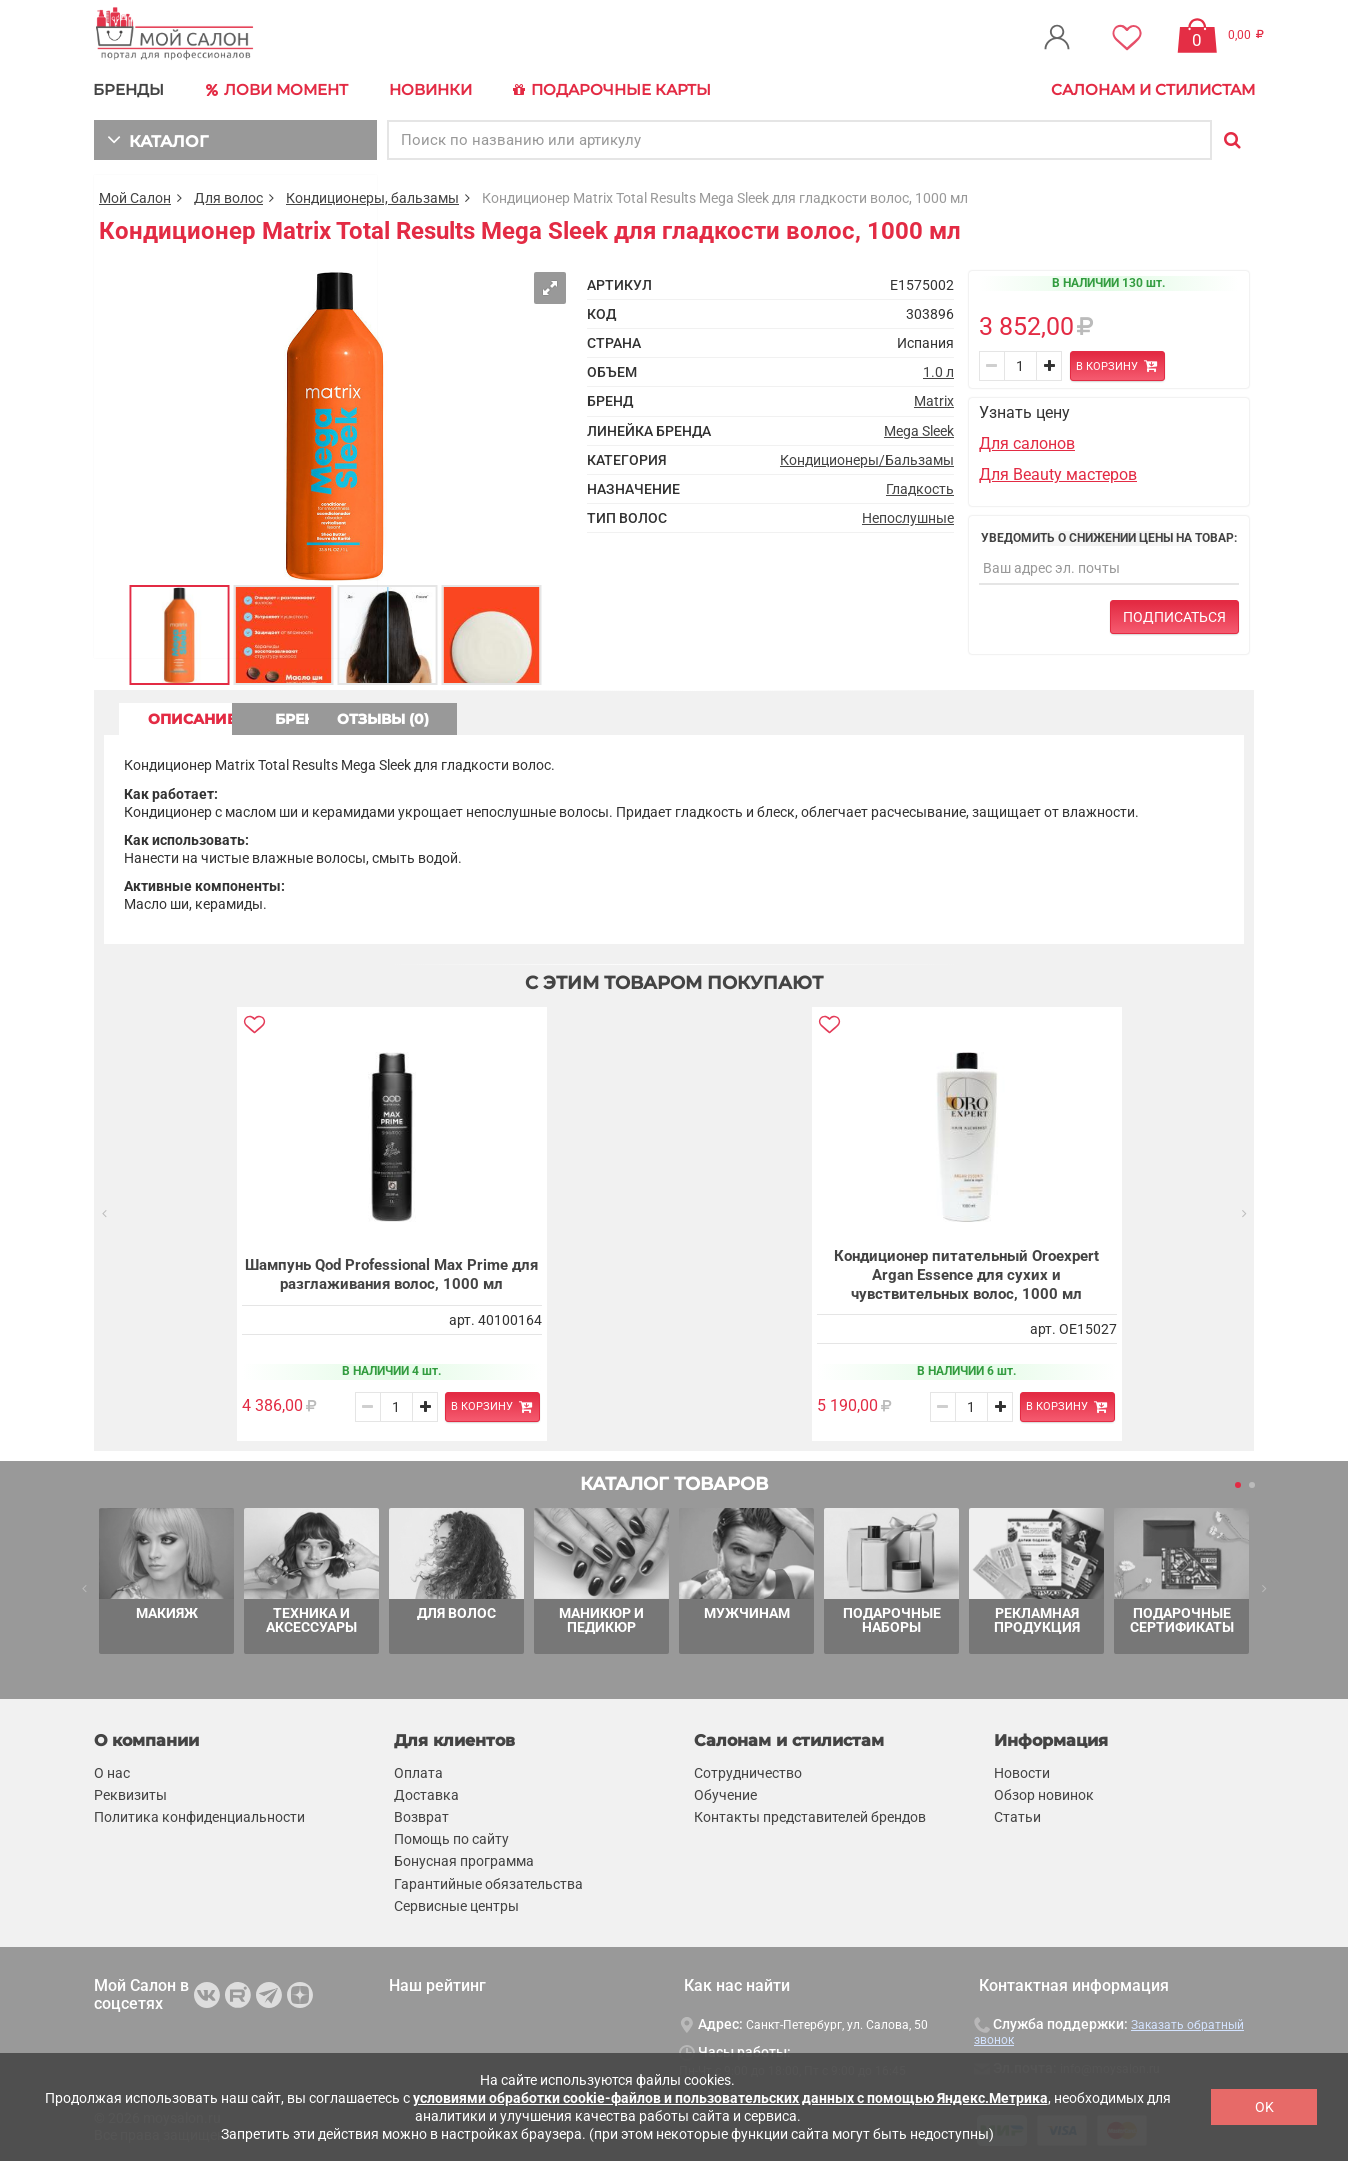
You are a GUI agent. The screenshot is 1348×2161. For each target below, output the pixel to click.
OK (1264, 2107)
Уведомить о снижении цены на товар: (1109, 536)
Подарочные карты (606, 90)
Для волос (228, 196)
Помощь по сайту (451, 1839)
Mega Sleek (919, 429)
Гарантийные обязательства (488, 1883)
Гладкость (920, 487)
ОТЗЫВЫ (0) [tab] (545, 717)
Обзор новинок (1044, 1794)
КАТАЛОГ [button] (155, 137)
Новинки (427, 89)
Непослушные (908, 516)
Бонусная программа (464, 1861)
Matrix (934, 400)
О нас (112, 1772)
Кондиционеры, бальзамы (372, 196)
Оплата (418, 1772)
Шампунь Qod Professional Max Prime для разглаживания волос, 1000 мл (391, 1274)
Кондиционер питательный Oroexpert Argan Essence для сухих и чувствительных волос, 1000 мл (967, 1273)
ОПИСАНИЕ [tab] (199, 717)
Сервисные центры (456, 1905)
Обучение (725, 1794)
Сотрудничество (748, 1772)
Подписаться (1174, 616)
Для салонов (1027, 442)
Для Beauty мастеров (1058, 472)
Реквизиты (130, 1794)
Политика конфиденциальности (199, 1816)
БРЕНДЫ (129, 89)
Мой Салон (135, 196)
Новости (1022, 1772)
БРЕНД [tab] (372, 717)
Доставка (426, 1794)
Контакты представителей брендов (810, 1816)
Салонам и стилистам (1153, 89)
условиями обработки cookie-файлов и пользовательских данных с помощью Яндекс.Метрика (730, 2098)
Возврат (421, 1816)
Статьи (1017, 1816)
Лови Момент (276, 90)
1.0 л (938, 371)
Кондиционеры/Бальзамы (867, 458)
